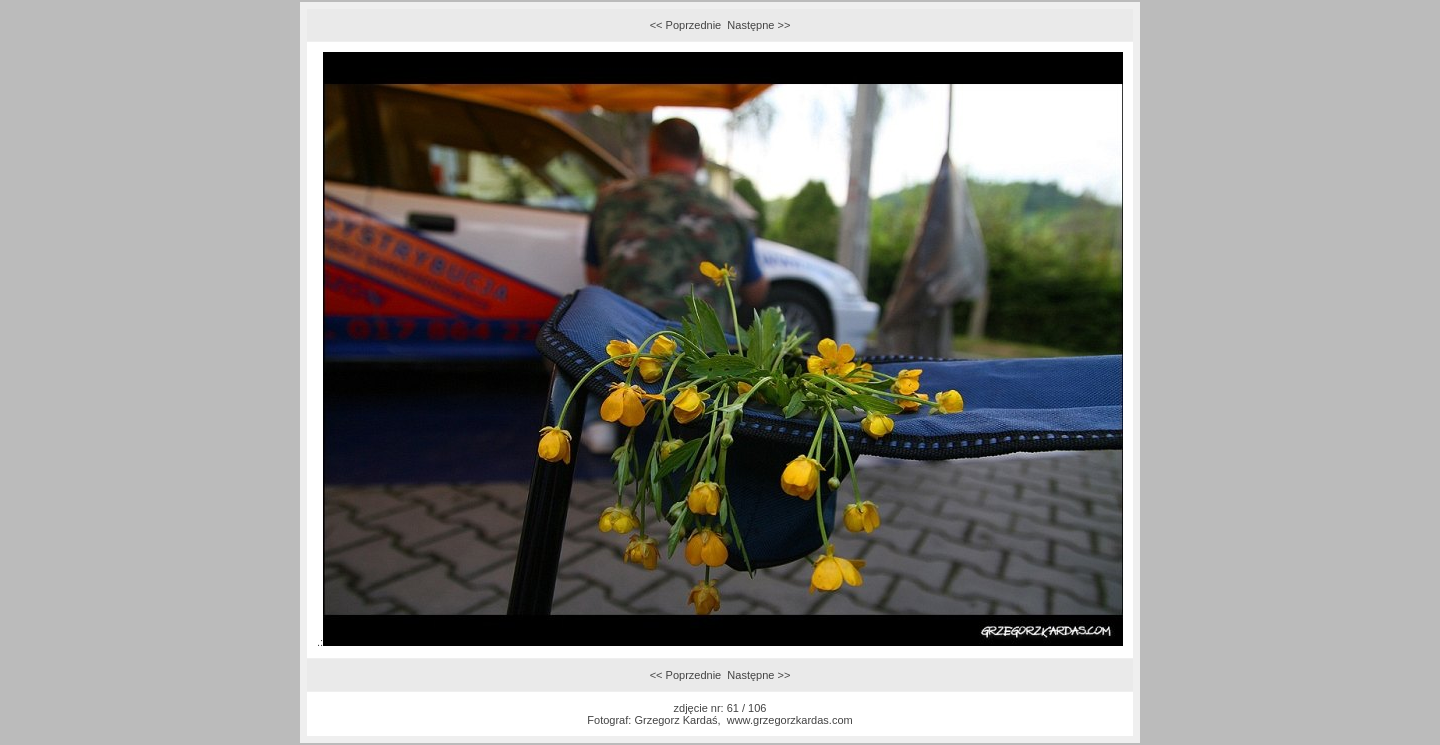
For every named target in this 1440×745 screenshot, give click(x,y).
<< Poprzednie (686, 25)
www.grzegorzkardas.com (790, 720)
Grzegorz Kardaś (675, 720)
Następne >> (758, 25)
